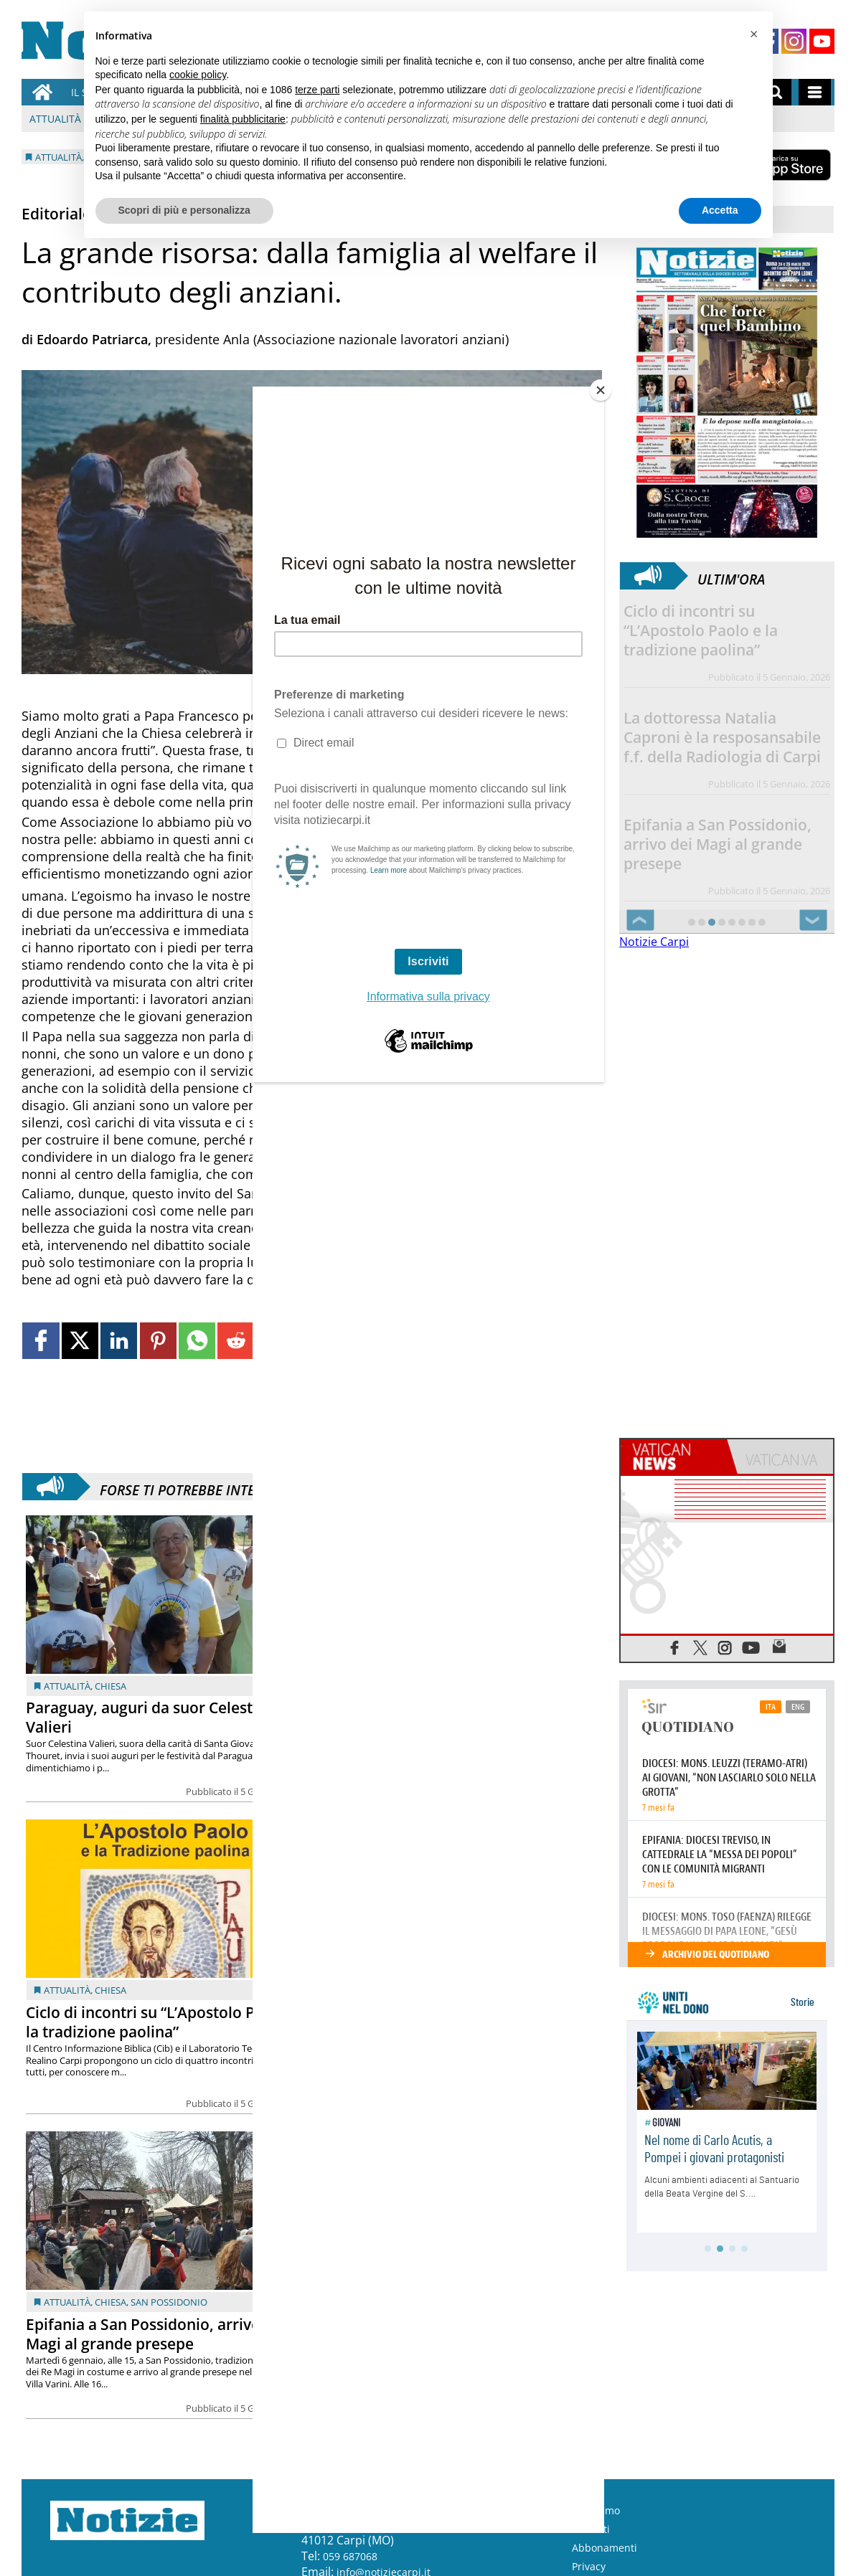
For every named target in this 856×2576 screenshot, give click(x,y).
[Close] (600, 390)
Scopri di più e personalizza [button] (184, 210)
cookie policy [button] (197, 74)
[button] (754, 34)
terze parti (317, 89)
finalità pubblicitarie (243, 119)
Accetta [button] (720, 210)
